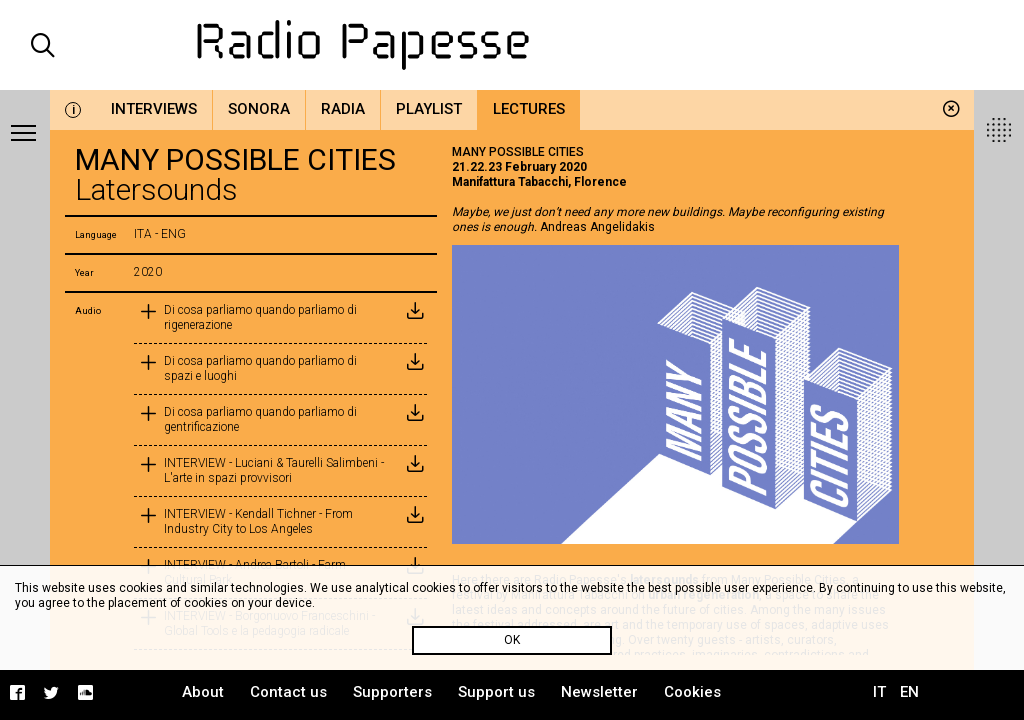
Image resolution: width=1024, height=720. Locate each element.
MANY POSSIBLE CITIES (518, 152)
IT (879, 692)
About (203, 692)
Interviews (154, 109)
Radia (343, 109)
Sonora (259, 109)
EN (909, 692)
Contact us (288, 692)
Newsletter (599, 692)
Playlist (429, 109)
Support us (496, 692)
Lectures (529, 109)
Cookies (692, 692)
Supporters (392, 692)
